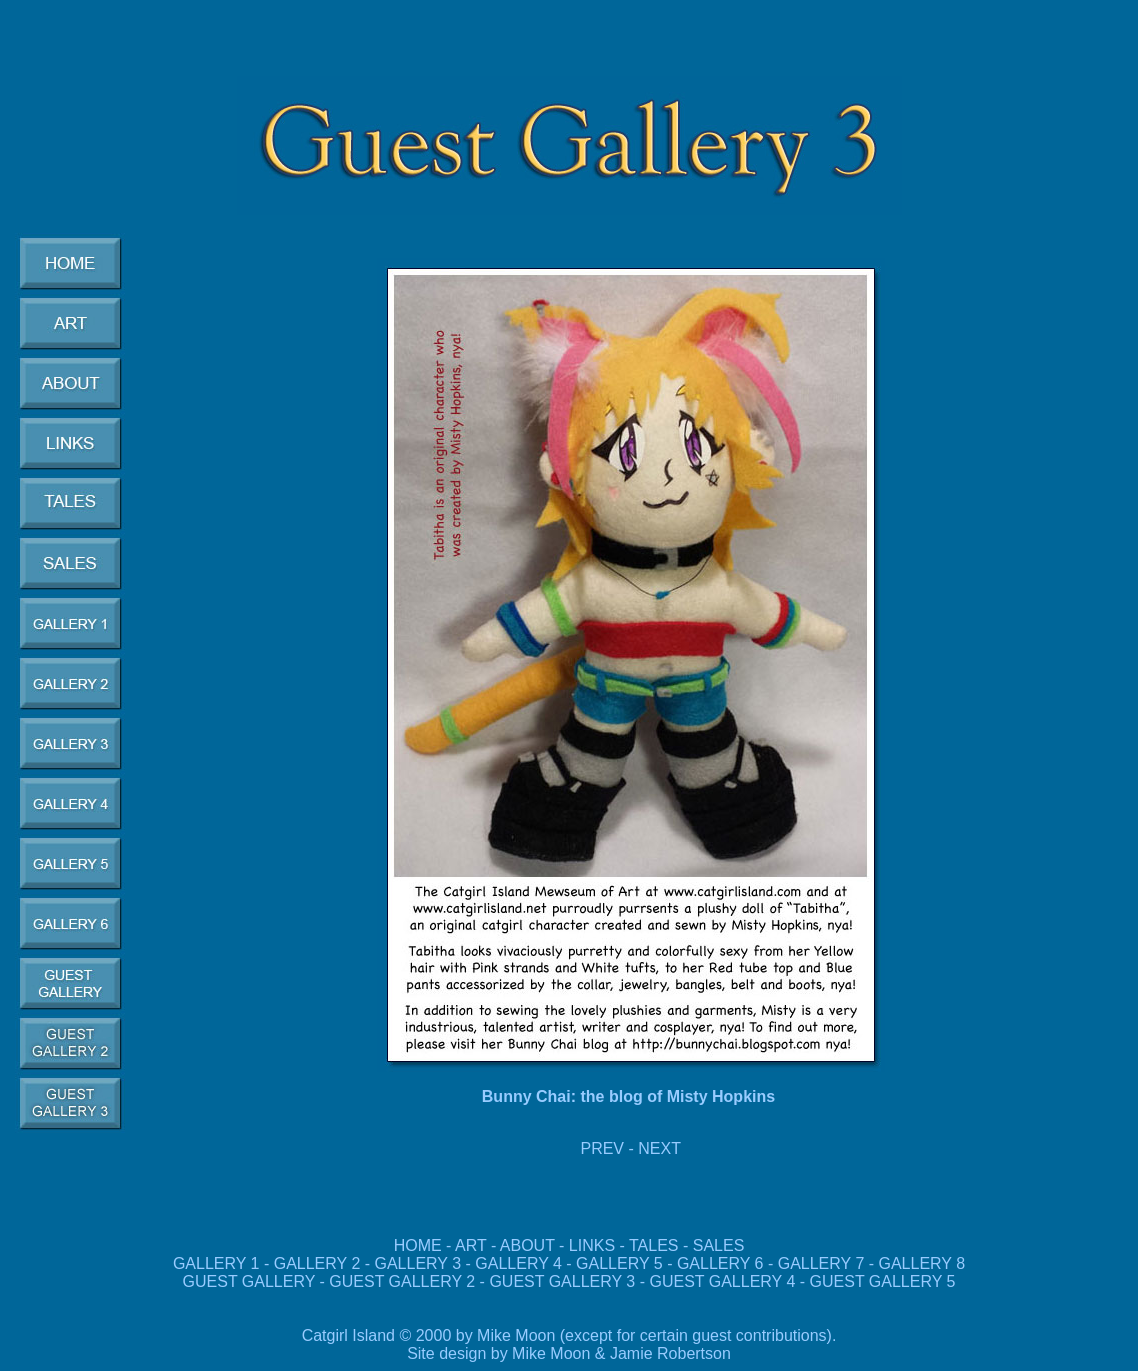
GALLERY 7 (821, 1263)
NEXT (659, 1148)
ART (470, 1245)
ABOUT (527, 1245)
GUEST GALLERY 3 (564, 1281)
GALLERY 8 (922, 1263)
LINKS (592, 1245)
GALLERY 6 (720, 1263)
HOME (418, 1245)
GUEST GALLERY (249, 1281)
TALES (654, 1245)
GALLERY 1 (216, 1263)
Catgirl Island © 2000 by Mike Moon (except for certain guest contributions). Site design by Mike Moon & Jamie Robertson (569, 1344)
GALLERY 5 (621, 1263)
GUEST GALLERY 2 (404, 1281)
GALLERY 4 (518, 1263)
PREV (602, 1148)
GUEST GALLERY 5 (880, 1281)
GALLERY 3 (418, 1263)
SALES (719, 1245)
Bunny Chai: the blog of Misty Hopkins (628, 1096)
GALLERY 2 (317, 1263)
